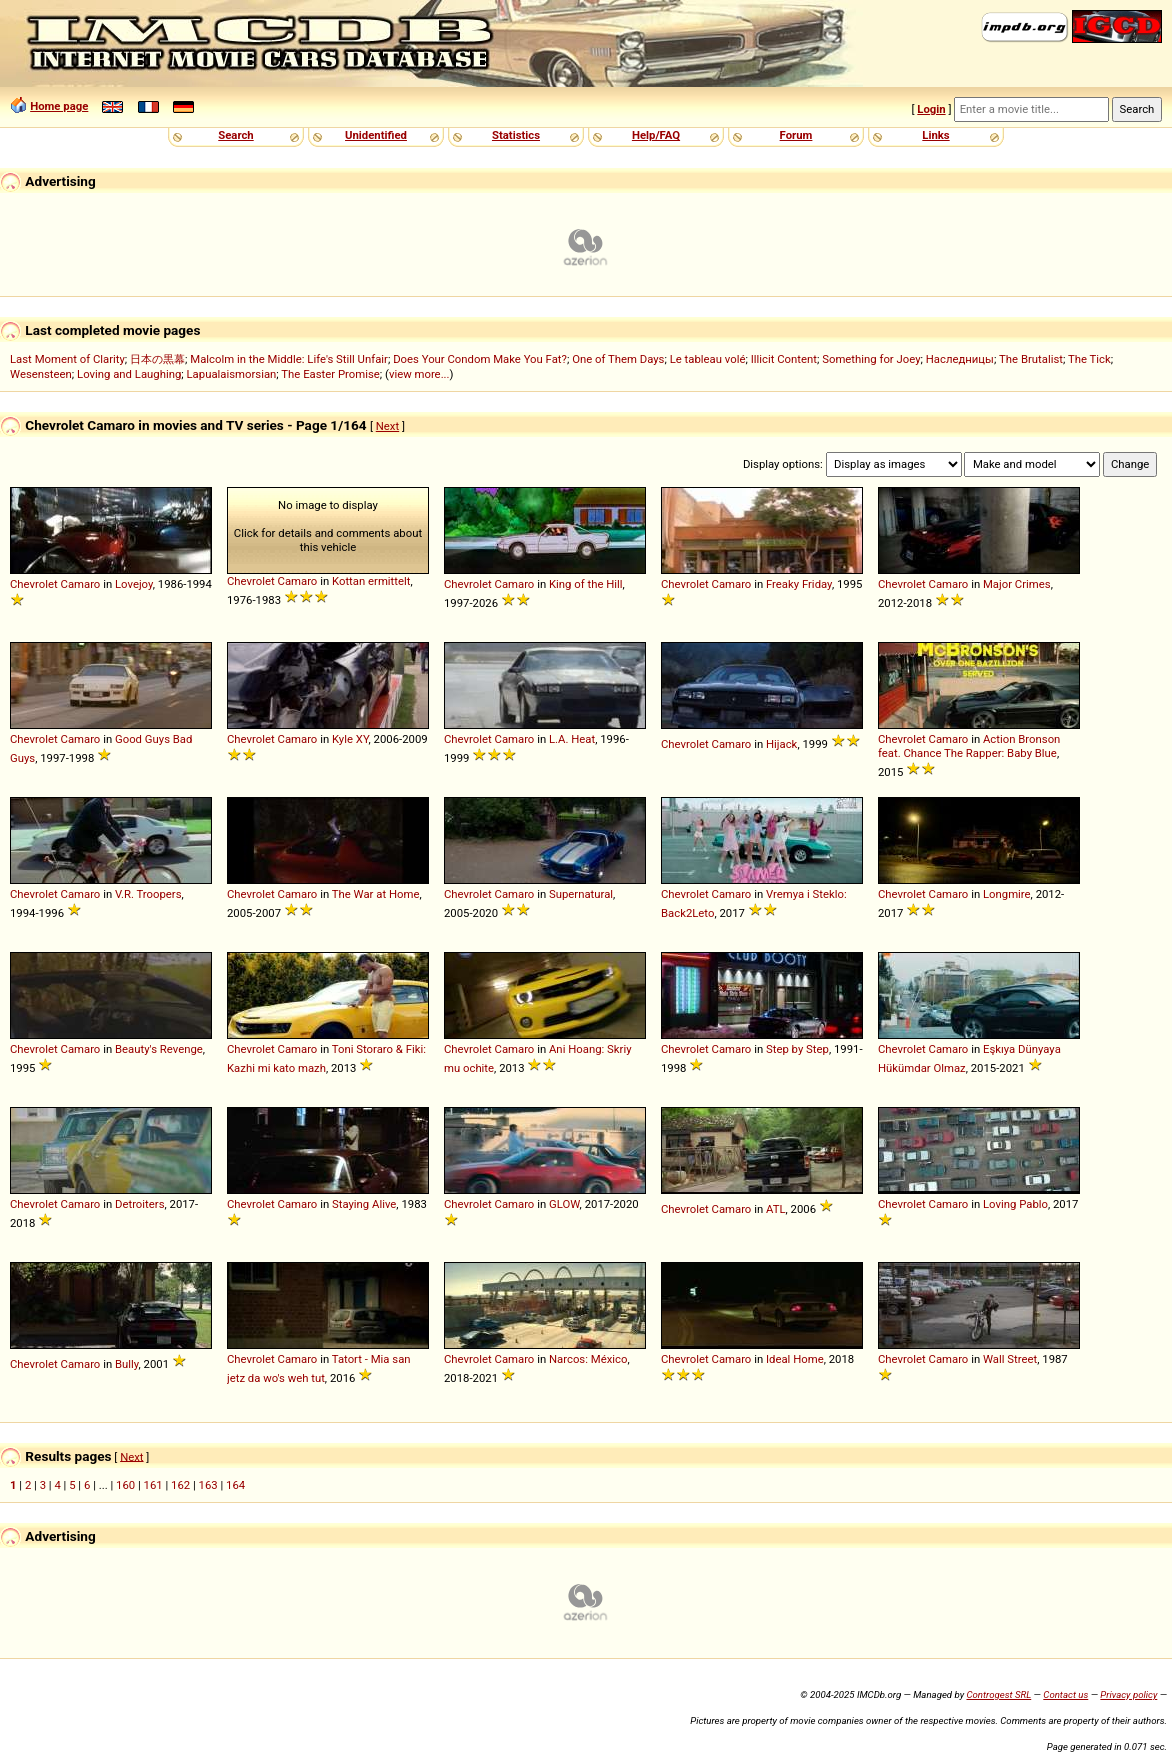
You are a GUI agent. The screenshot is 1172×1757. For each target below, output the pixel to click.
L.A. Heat (572, 739)
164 (235, 1485)
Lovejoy (134, 584)
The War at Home (376, 894)
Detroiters (140, 1204)
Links (935, 135)
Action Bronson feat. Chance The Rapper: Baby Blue (969, 746)
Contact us (1065, 1694)
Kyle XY (350, 739)
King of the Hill (586, 584)
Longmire (1007, 894)
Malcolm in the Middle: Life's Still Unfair (289, 359)
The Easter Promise (330, 374)
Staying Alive (364, 1204)
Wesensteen (41, 374)
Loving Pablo (1015, 1204)
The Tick (1089, 359)
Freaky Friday (799, 584)
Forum (796, 135)
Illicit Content (784, 359)
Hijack (781, 744)
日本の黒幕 (157, 359)
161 (153, 1485)
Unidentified (376, 135)
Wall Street (1010, 1359)
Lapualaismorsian (232, 374)
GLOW (564, 1204)
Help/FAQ (656, 135)
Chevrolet (34, 584)
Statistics (516, 135)
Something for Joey (871, 359)
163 (208, 1485)
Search (235, 135)
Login (931, 109)
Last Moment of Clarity (67, 359)
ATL (776, 1209)
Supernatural (581, 894)
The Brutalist (1031, 359)
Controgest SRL (998, 1694)
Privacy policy (1128, 1694)
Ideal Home (795, 1359)
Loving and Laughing (129, 374)
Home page (59, 106)
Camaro (81, 584)
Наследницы (960, 359)
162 (180, 1485)
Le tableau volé (708, 359)
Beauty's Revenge (159, 1049)
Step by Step (797, 1049)
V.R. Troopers (148, 894)
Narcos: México (588, 1359)
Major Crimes (1017, 584)
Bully (127, 1364)
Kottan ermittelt (371, 581)
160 (125, 1485)
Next (387, 426)
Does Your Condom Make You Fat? (480, 359)
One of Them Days (618, 359)
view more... (419, 374)
